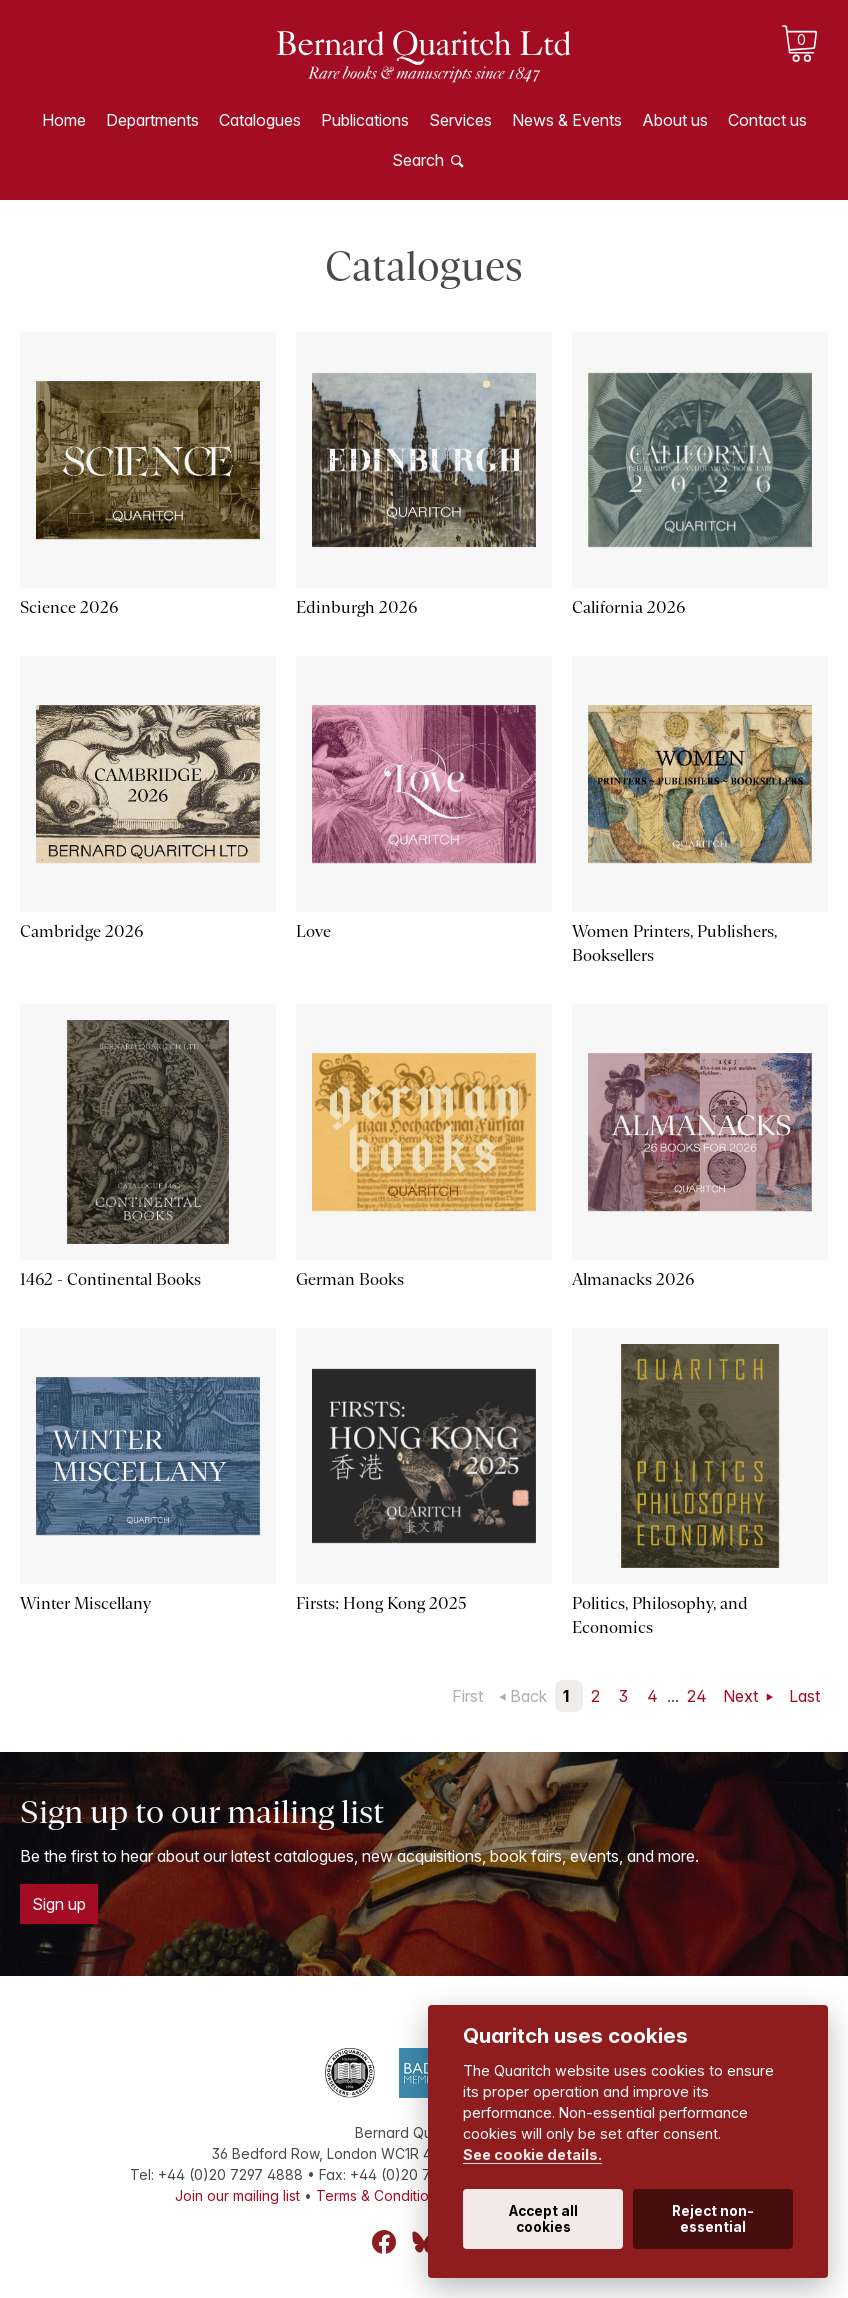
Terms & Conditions (380, 2195)
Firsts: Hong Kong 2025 (381, 1603)
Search (418, 160)
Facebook (384, 2242)
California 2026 (628, 607)
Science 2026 (69, 607)
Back (528, 1696)
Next (742, 1696)
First (467, 1696)
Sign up (59, 1904)
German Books (350, 1279)
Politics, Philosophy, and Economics (660, 1615)
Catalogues (260, 120)
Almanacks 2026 (633, 1279)
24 (697, 1696)
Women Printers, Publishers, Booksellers (674, 943)
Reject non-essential (713, 2219)
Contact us (767, 120)
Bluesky (424, 2242)
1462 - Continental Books (110, 1279)
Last (804, 1696)
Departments (152, 120)
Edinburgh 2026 (356, 607)
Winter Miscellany (85, 1603)
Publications (365, 120)
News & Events (567, 120)
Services (460, 120)
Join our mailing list (237, 2195)
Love (313, 931)
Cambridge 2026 (81, 931)
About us (675, 120)
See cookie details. (532, 2154)
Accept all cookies (543, 2219)
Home (64, 120)
